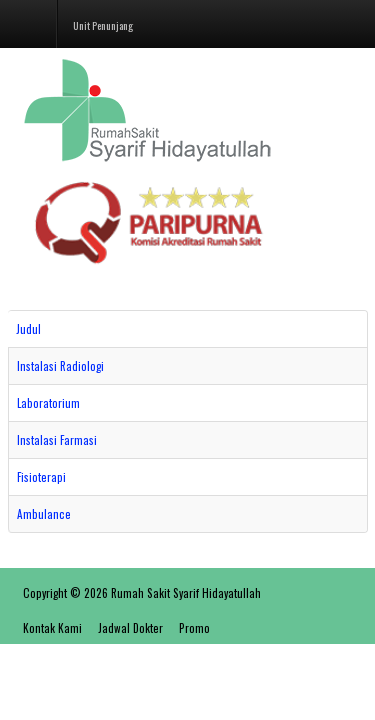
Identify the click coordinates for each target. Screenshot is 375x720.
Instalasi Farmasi (57, 440)
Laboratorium (48, 403)
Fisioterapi (41, 477)
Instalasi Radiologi (60, 366)
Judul (28, 329)
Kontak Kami (52, 628)
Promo (194, 628)
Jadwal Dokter (130, 628)
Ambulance (44, 514)
